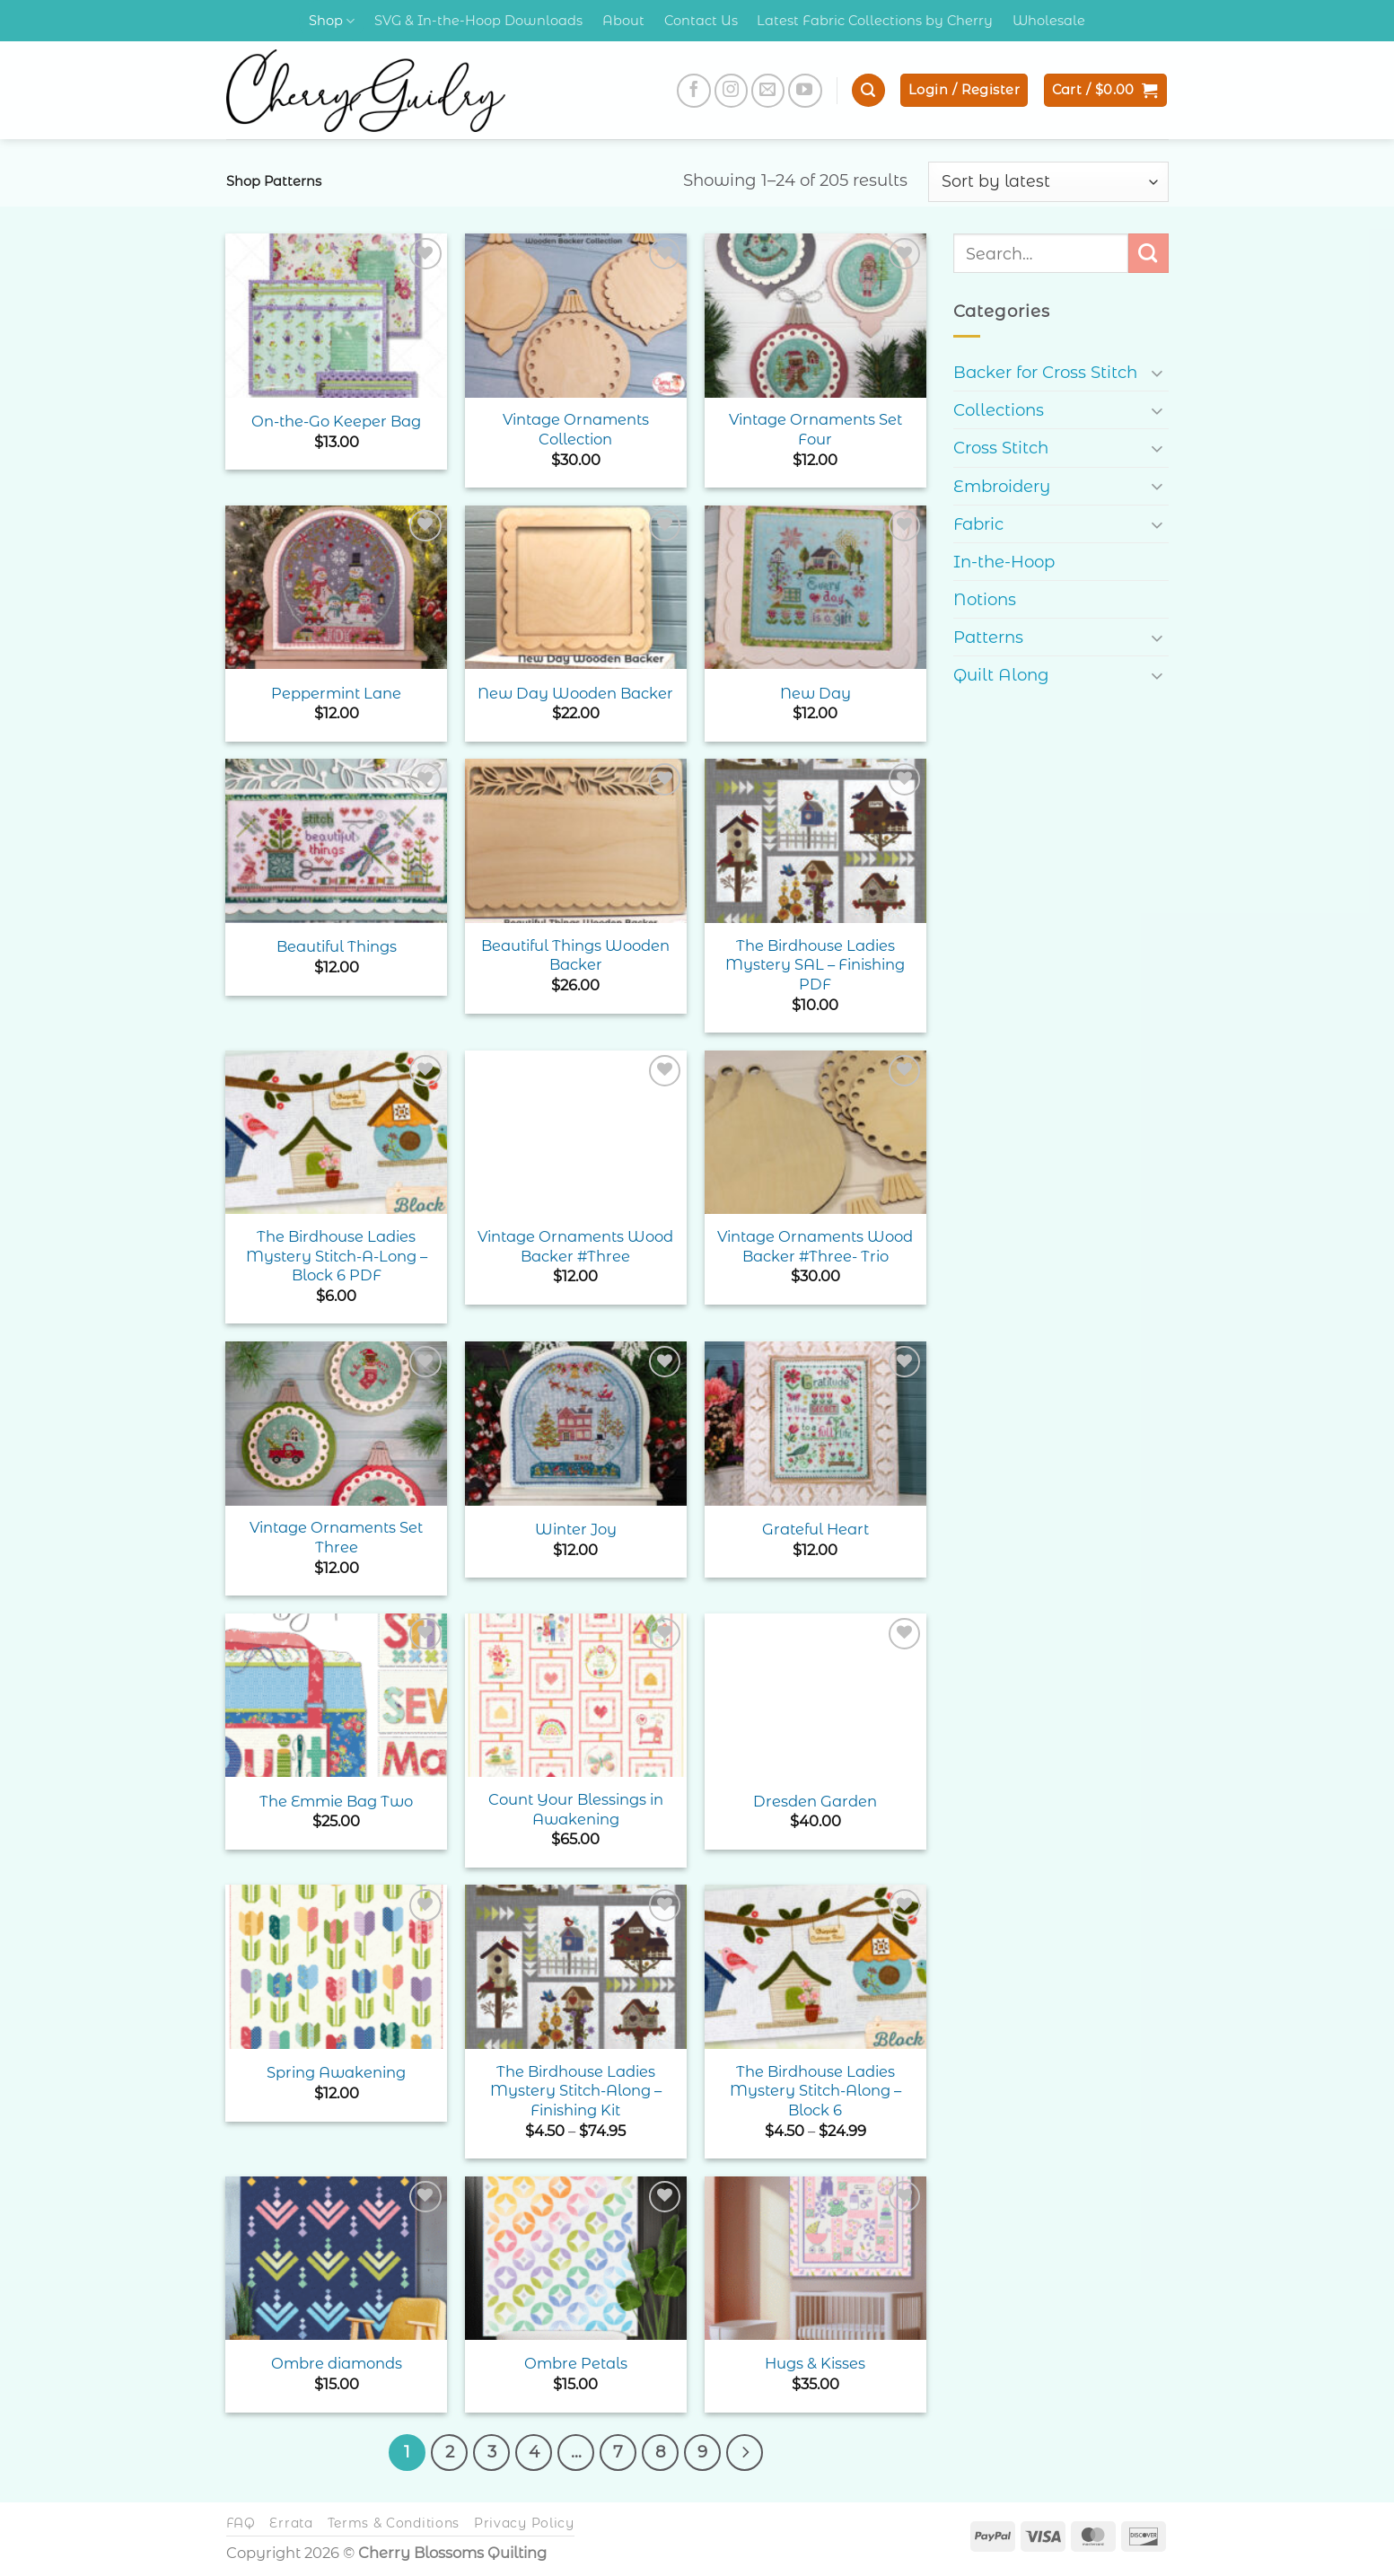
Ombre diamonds (336, 2363)
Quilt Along (1001, 674)
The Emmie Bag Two (336, 1801)
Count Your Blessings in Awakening (575, 1808)
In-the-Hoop (1004, 561)
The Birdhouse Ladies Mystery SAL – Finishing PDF (815, 964)
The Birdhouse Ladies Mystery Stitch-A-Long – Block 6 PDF (336, 1255)
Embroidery (1001, 486)
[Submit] (1148, 253)
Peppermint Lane (336, 693)
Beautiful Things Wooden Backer (575, 954)
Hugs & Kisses (815, 2363)
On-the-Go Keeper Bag (336, 421)
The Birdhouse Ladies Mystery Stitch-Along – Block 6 (815, 2090)
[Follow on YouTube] (805, 91)
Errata (290, 2521)
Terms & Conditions (394, 2521)
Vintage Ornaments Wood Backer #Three (575, 1245)
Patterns (988, 637)
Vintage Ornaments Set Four (815, 428)
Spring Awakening (336, 2072)
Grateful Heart (815, 1529)
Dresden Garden (815, 1801)
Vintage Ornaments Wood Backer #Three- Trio (815, 1245)
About (623, 21)
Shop (332, 21)
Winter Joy (576, 1529)
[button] (868, 90)
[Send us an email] (768, 91)
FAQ (241, 2521)
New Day (815, 693)
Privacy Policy (524, 2521)
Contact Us (701, 21)
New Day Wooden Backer (575, 693)
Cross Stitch (1000, 447)
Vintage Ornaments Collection (576, 428)
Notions (984, 599)
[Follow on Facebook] (694, 91)
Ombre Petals (575, 2363)
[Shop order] (1048, 181)
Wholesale (1049, 21)
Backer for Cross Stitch (1045, 372)
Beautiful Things (336, 946)
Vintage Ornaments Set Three (336, 1536)
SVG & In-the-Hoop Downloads (478, 21)
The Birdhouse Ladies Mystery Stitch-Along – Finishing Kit (576, 2090)
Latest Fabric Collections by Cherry (875, 21)
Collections (998, 410)
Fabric (978, 524)
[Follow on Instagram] (732, 91)
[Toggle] (1158, 372)
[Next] (736, 2451)
